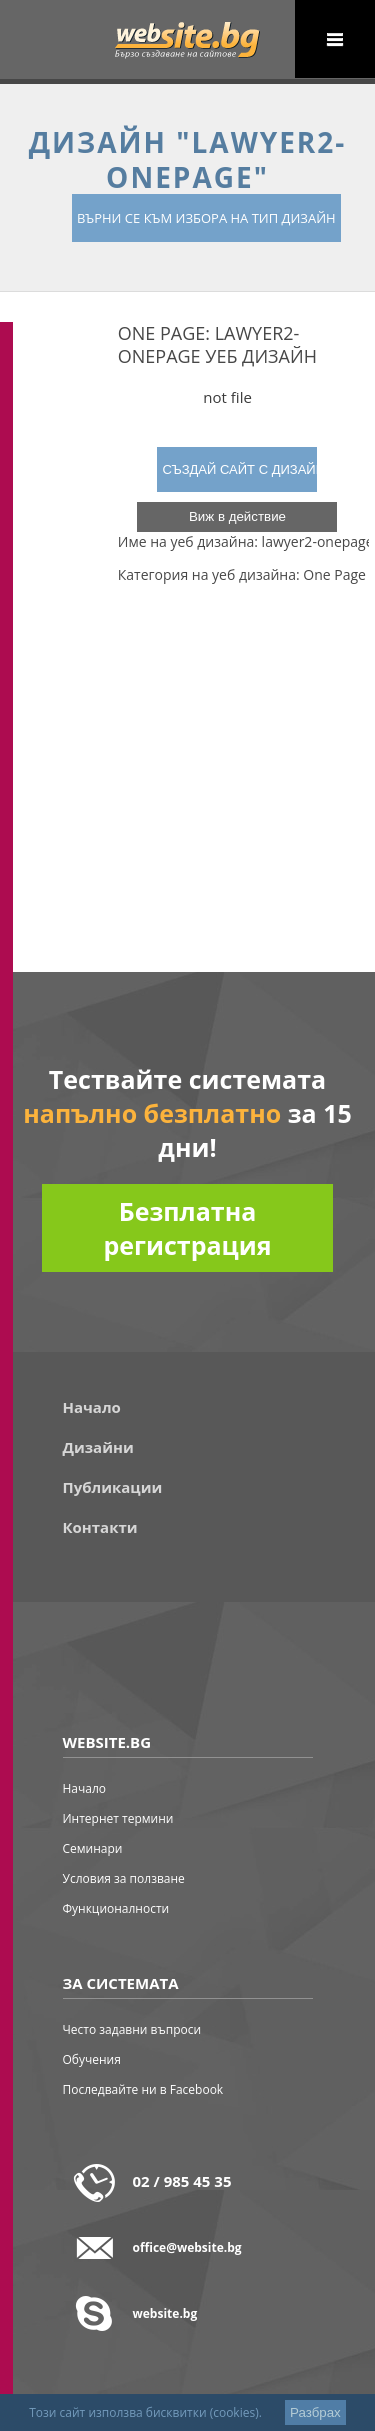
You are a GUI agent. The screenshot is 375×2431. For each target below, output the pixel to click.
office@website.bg (187, 2247)
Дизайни (98, 1447)
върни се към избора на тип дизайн (206, 218)
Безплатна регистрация (187, 1228)
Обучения (92, 2059)
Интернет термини (118, 1818)
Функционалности (116, 1908)
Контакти (100, 1527)
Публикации (113, 1487)
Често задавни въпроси (132, 2029)
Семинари (93, 1848)
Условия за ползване (124, 1878)
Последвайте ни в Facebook (143, 2089)
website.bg (165, 2313)
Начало (92, 1407)
